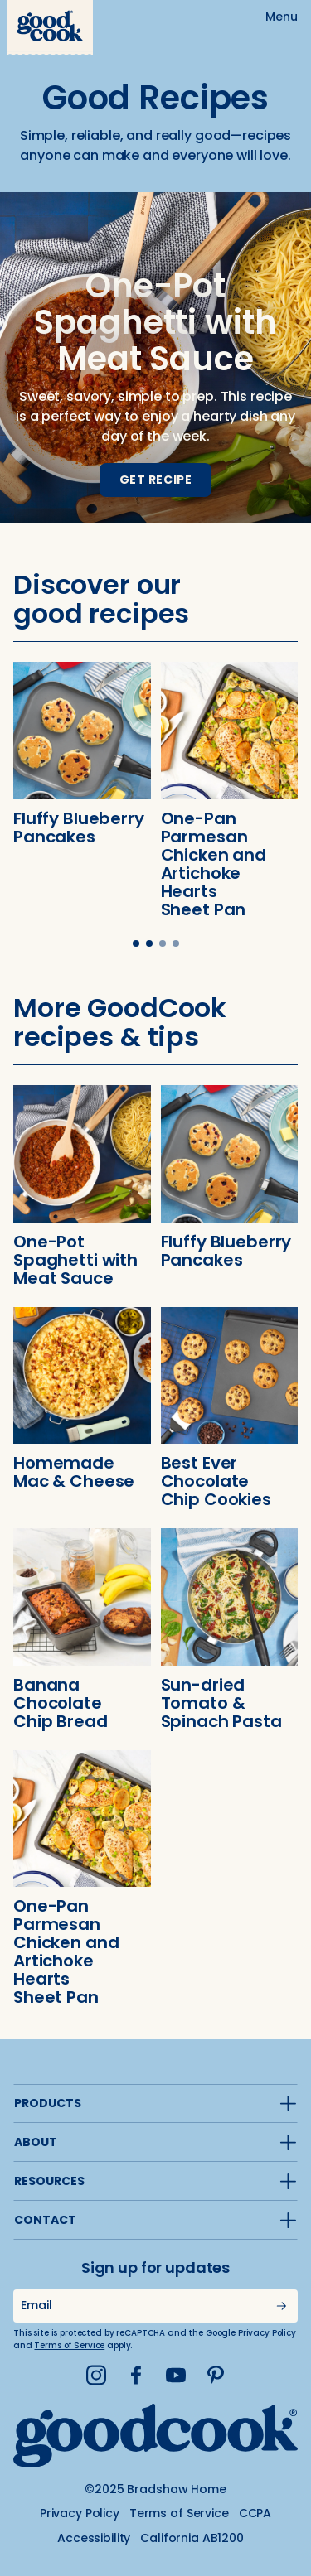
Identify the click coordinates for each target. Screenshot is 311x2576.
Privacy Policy (267, 2333)
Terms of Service (69, 2345)
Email (36, 2305)
